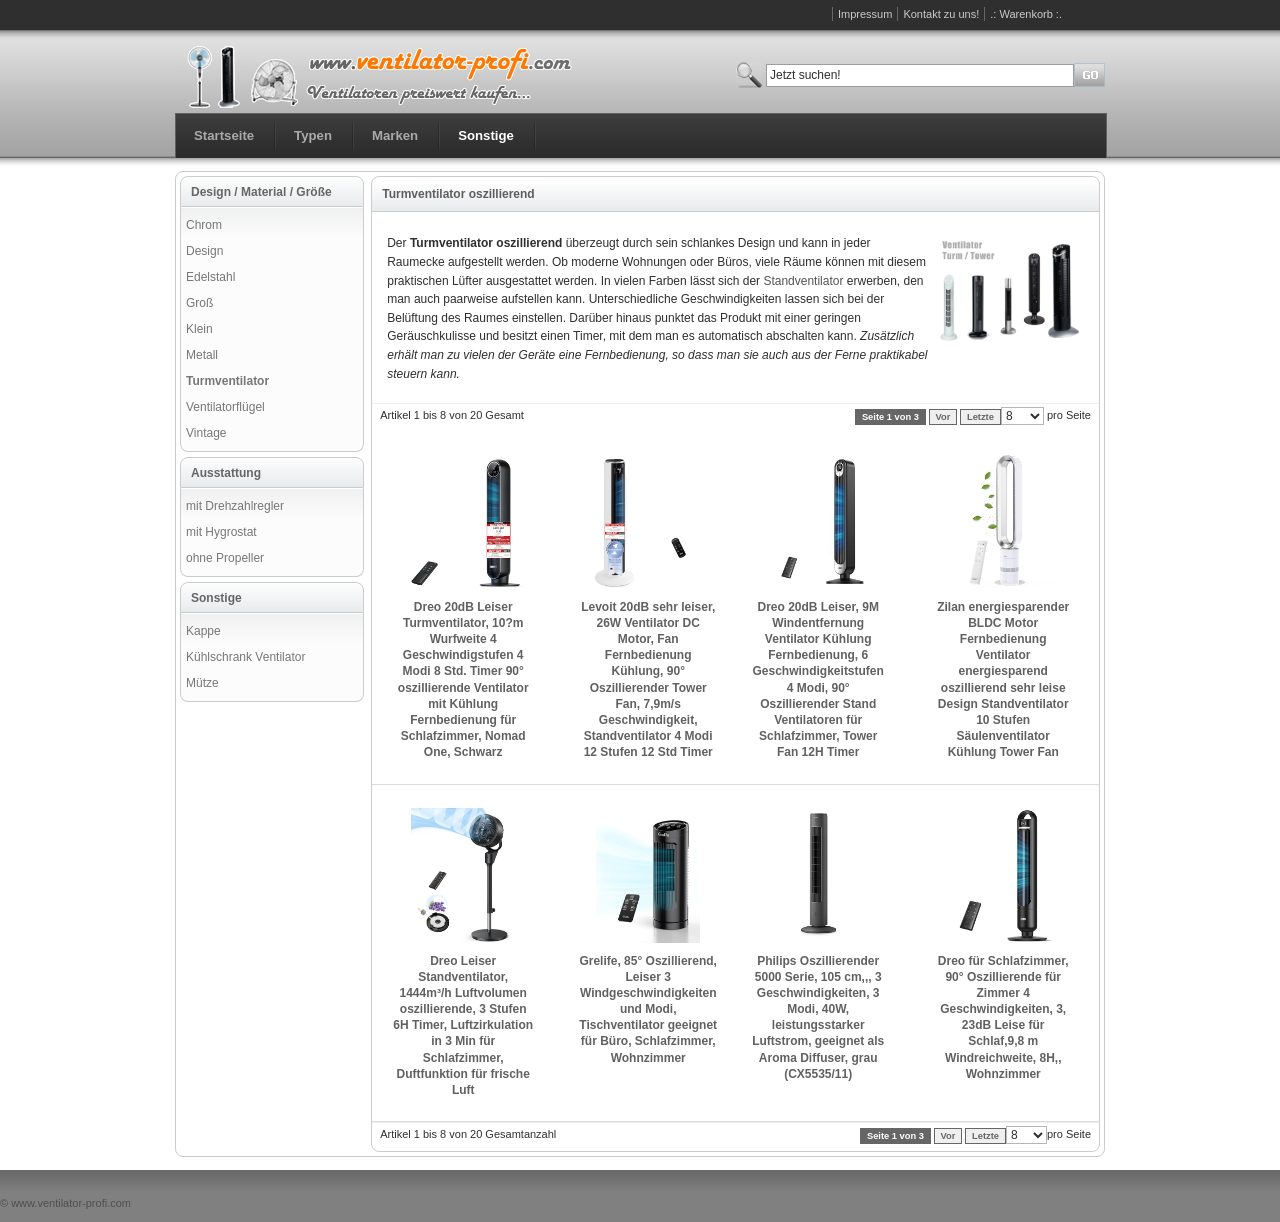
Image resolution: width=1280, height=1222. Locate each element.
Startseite (224, 135)
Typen (313, 135)
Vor (943, 417)
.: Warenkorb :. (1026, 14)
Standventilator (803, 281)
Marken (395, 135)
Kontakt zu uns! (941, 14)
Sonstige (486, 135)
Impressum (865, 14)
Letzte (980, 417)
